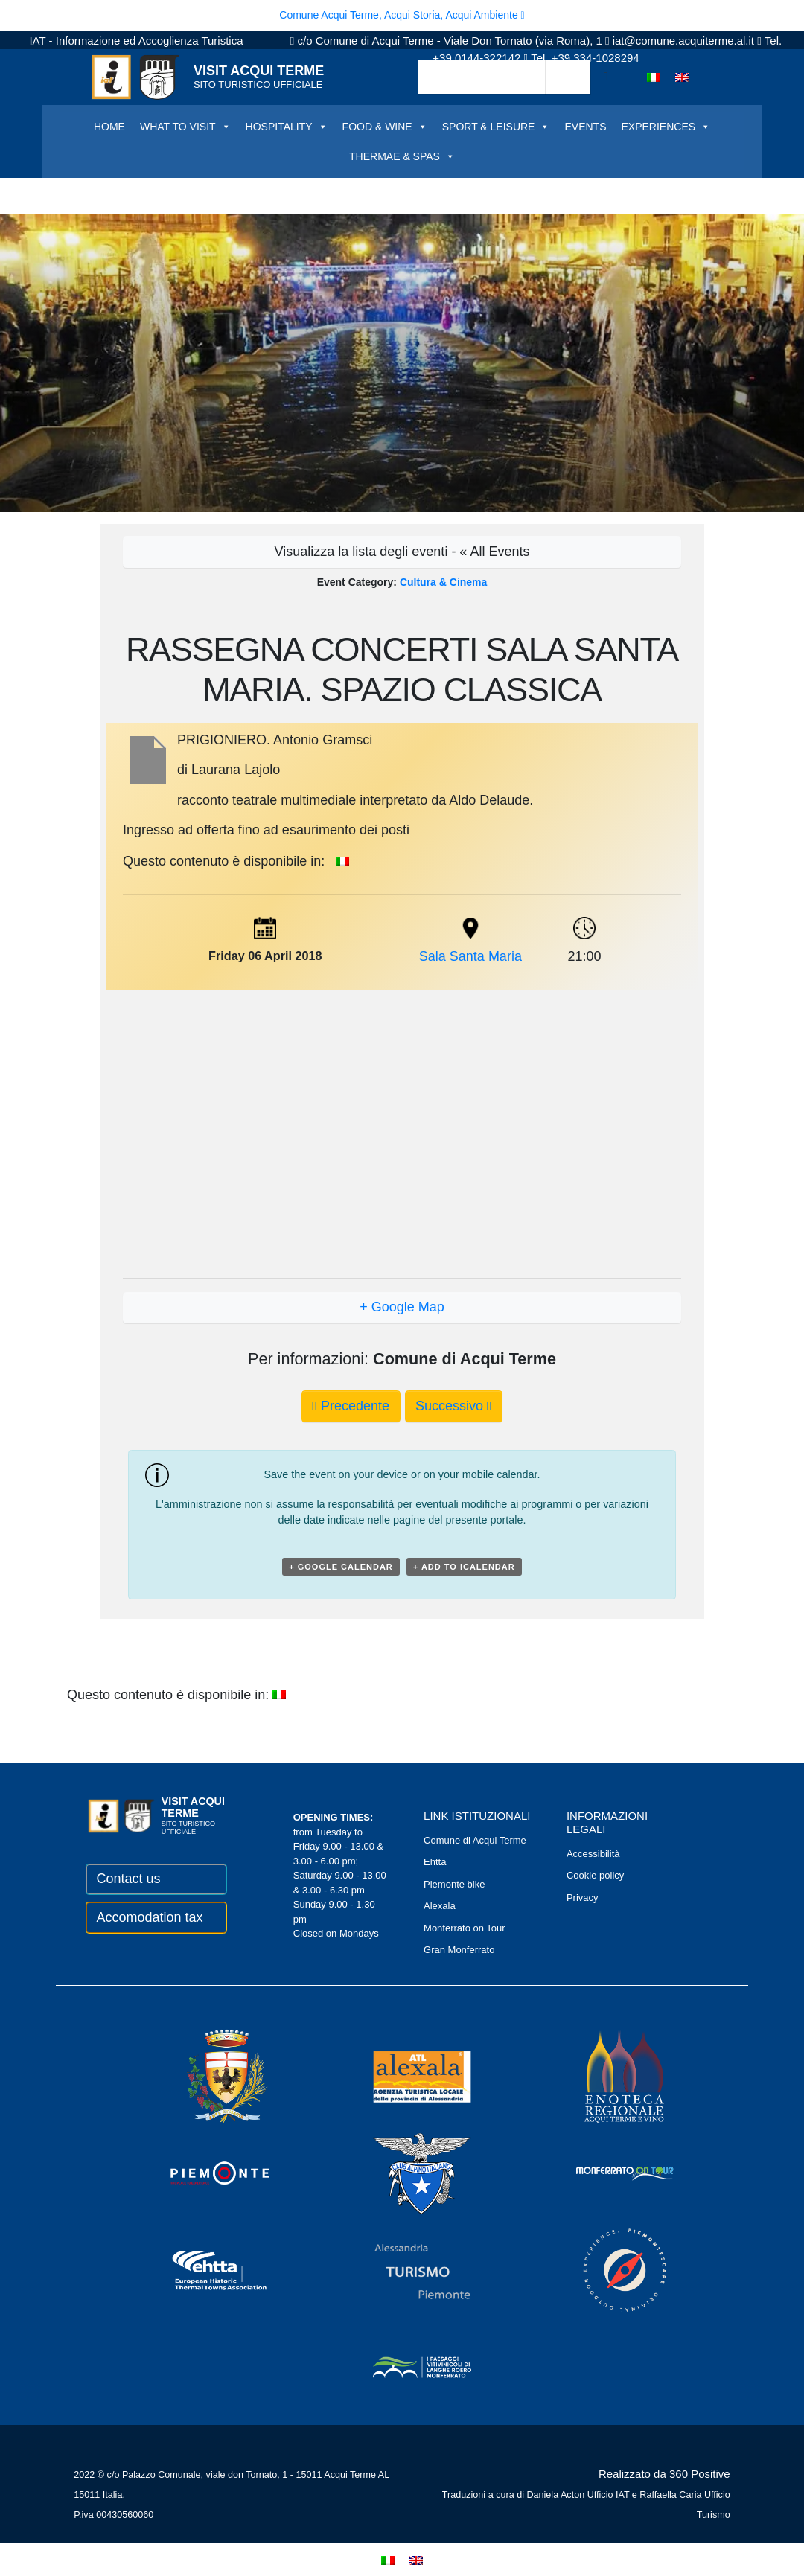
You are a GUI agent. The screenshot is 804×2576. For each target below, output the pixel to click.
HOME (109, 126)
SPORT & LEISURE (496, 126)
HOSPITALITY (287, 126)
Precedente (350, 1406)
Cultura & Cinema (443, 582)
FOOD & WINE (384, 126)
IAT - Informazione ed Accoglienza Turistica (136, 40)
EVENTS (585, 126)
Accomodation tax (149, 1917)
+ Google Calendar (341, 1566)
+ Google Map (402, 1307)
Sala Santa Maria (470, 956)
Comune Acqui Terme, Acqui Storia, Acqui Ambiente (401, 15)
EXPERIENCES (665, 126)
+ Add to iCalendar (464, 1566)
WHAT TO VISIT (185, 126)
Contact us (128, 1878)
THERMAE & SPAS (402, 156)
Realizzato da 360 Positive (664, 2473)
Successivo (453, 1406)
